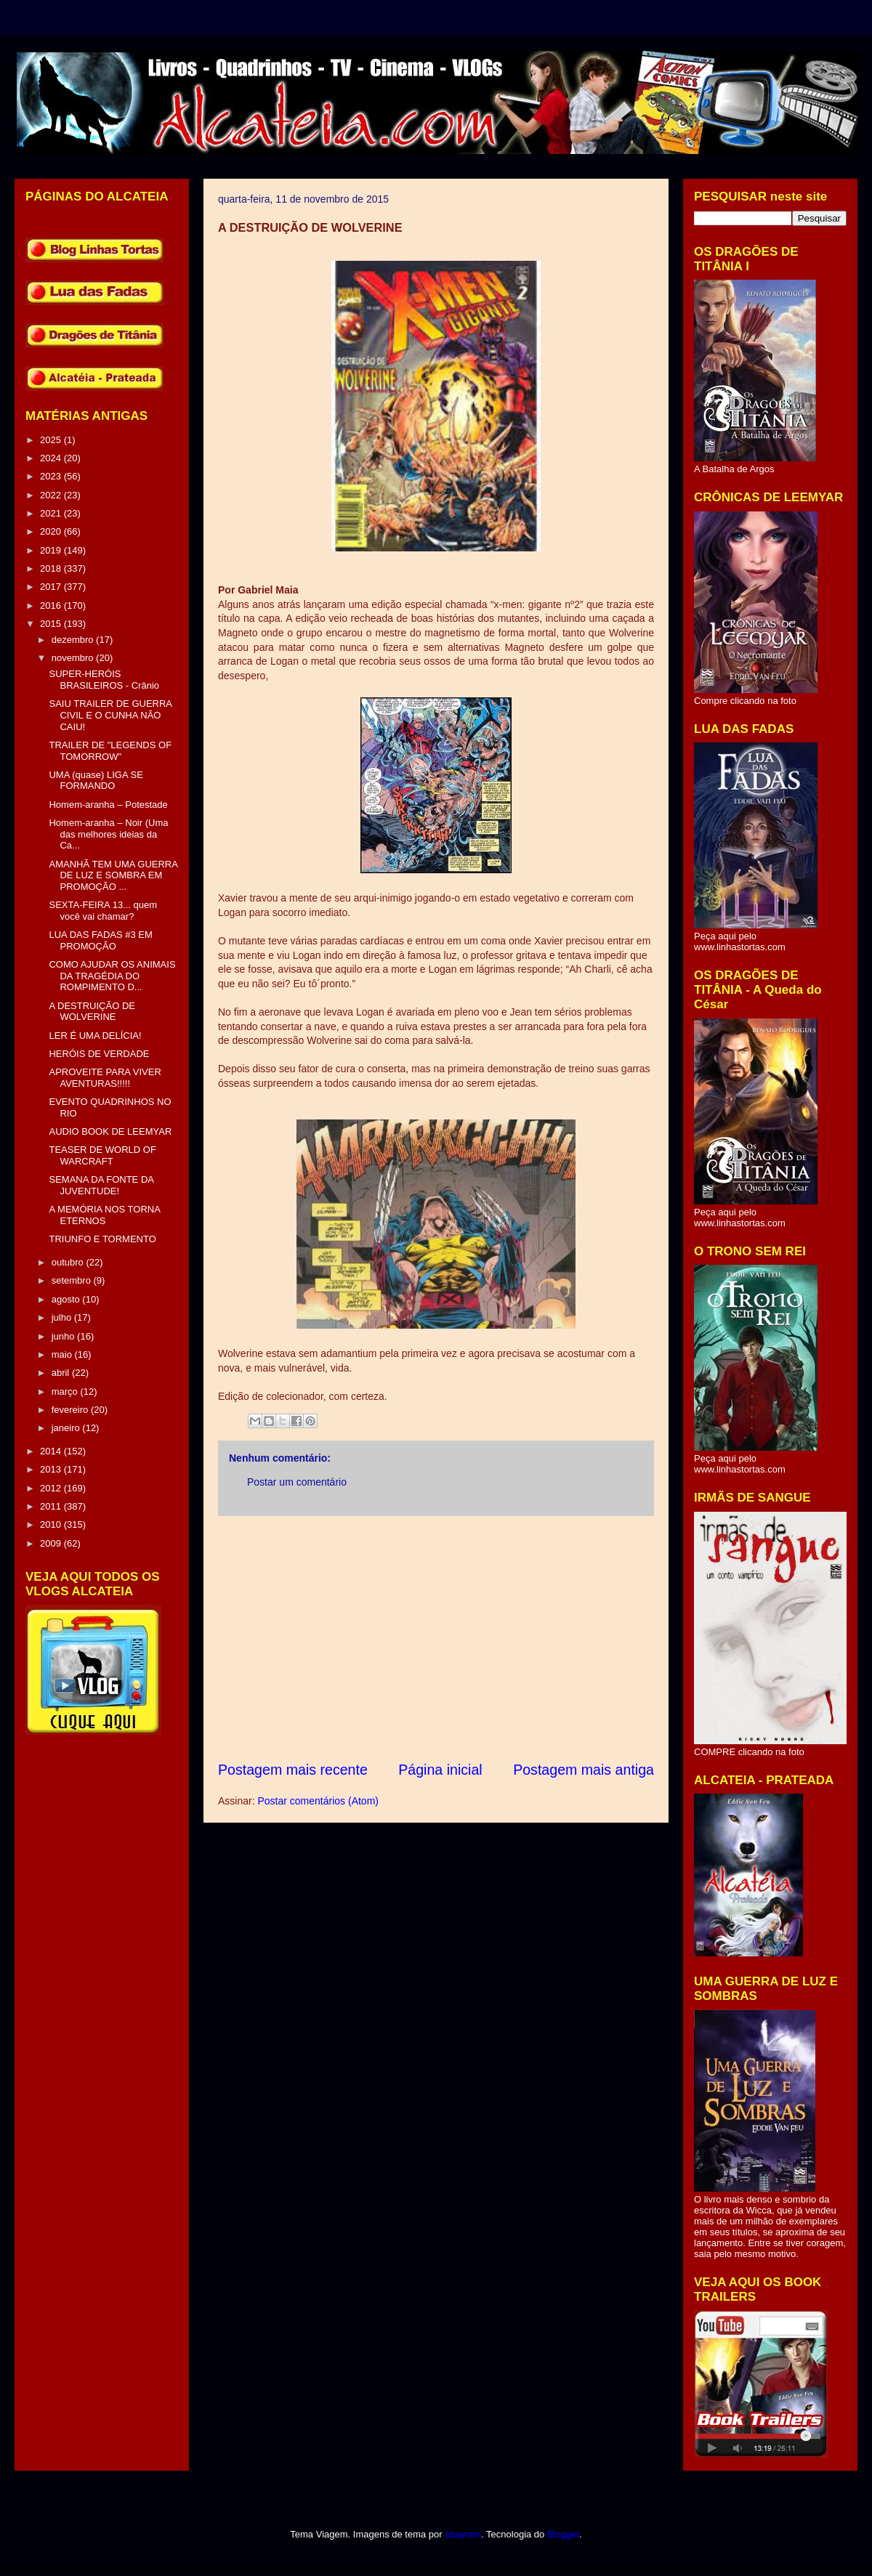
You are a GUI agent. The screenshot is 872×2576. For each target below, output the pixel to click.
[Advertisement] (436, 1638)
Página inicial (440, 1770)
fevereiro (71, 1409)
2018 (52, 568)
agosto (67, 1299)
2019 (52, 550)
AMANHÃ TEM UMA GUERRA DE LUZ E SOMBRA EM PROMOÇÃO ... (113, 875)
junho (64, 1336)
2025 (52, 439)
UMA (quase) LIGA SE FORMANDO (95, 780)
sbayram (463, 2534)
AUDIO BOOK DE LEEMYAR (110, 1131)
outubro (69, 1262)
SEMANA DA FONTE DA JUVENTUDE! (101, 1185)
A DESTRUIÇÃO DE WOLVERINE (91, 1011)
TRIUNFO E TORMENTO (102, 1239)
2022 (52, 495)
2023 (52, 476)
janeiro (67, 1427)
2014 (52, 1451)
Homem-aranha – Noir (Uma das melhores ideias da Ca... (108, 834)
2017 (52, 586)
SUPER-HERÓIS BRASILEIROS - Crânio (104, 679)
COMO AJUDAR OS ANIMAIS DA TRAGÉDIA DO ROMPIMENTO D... (112, 975)
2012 (52, 1488)
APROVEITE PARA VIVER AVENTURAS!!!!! (105, 1077)
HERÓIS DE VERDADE (99, 1053)
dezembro (74, 639)
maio (63, 1354)
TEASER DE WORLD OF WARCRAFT (102, 1155)
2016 (52, 605)
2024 (52, 458)
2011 (52, 1506)
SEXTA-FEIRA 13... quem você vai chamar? (103, 910)
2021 (52, 513)
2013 (52, 1469)
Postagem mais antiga (583, 1770)
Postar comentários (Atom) (318, 1801)
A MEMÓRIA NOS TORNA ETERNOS (104, 1215)
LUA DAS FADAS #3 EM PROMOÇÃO (100, 940)
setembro (73, 1280)
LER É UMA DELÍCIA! (95, 1035)
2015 (52, 623)
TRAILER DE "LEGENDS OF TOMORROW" (110, 751)
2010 (52, 1524)
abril (62, 1372)
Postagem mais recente (293, 1770)
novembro (74, 657)
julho (63, 1317)
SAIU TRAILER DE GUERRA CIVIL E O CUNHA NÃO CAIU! (110, 715)
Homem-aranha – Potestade (108, 804)
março (66, 1391)
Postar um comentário (297, 1482)
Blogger (563, 2534)
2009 (52, 1543)
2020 (52, 531)
